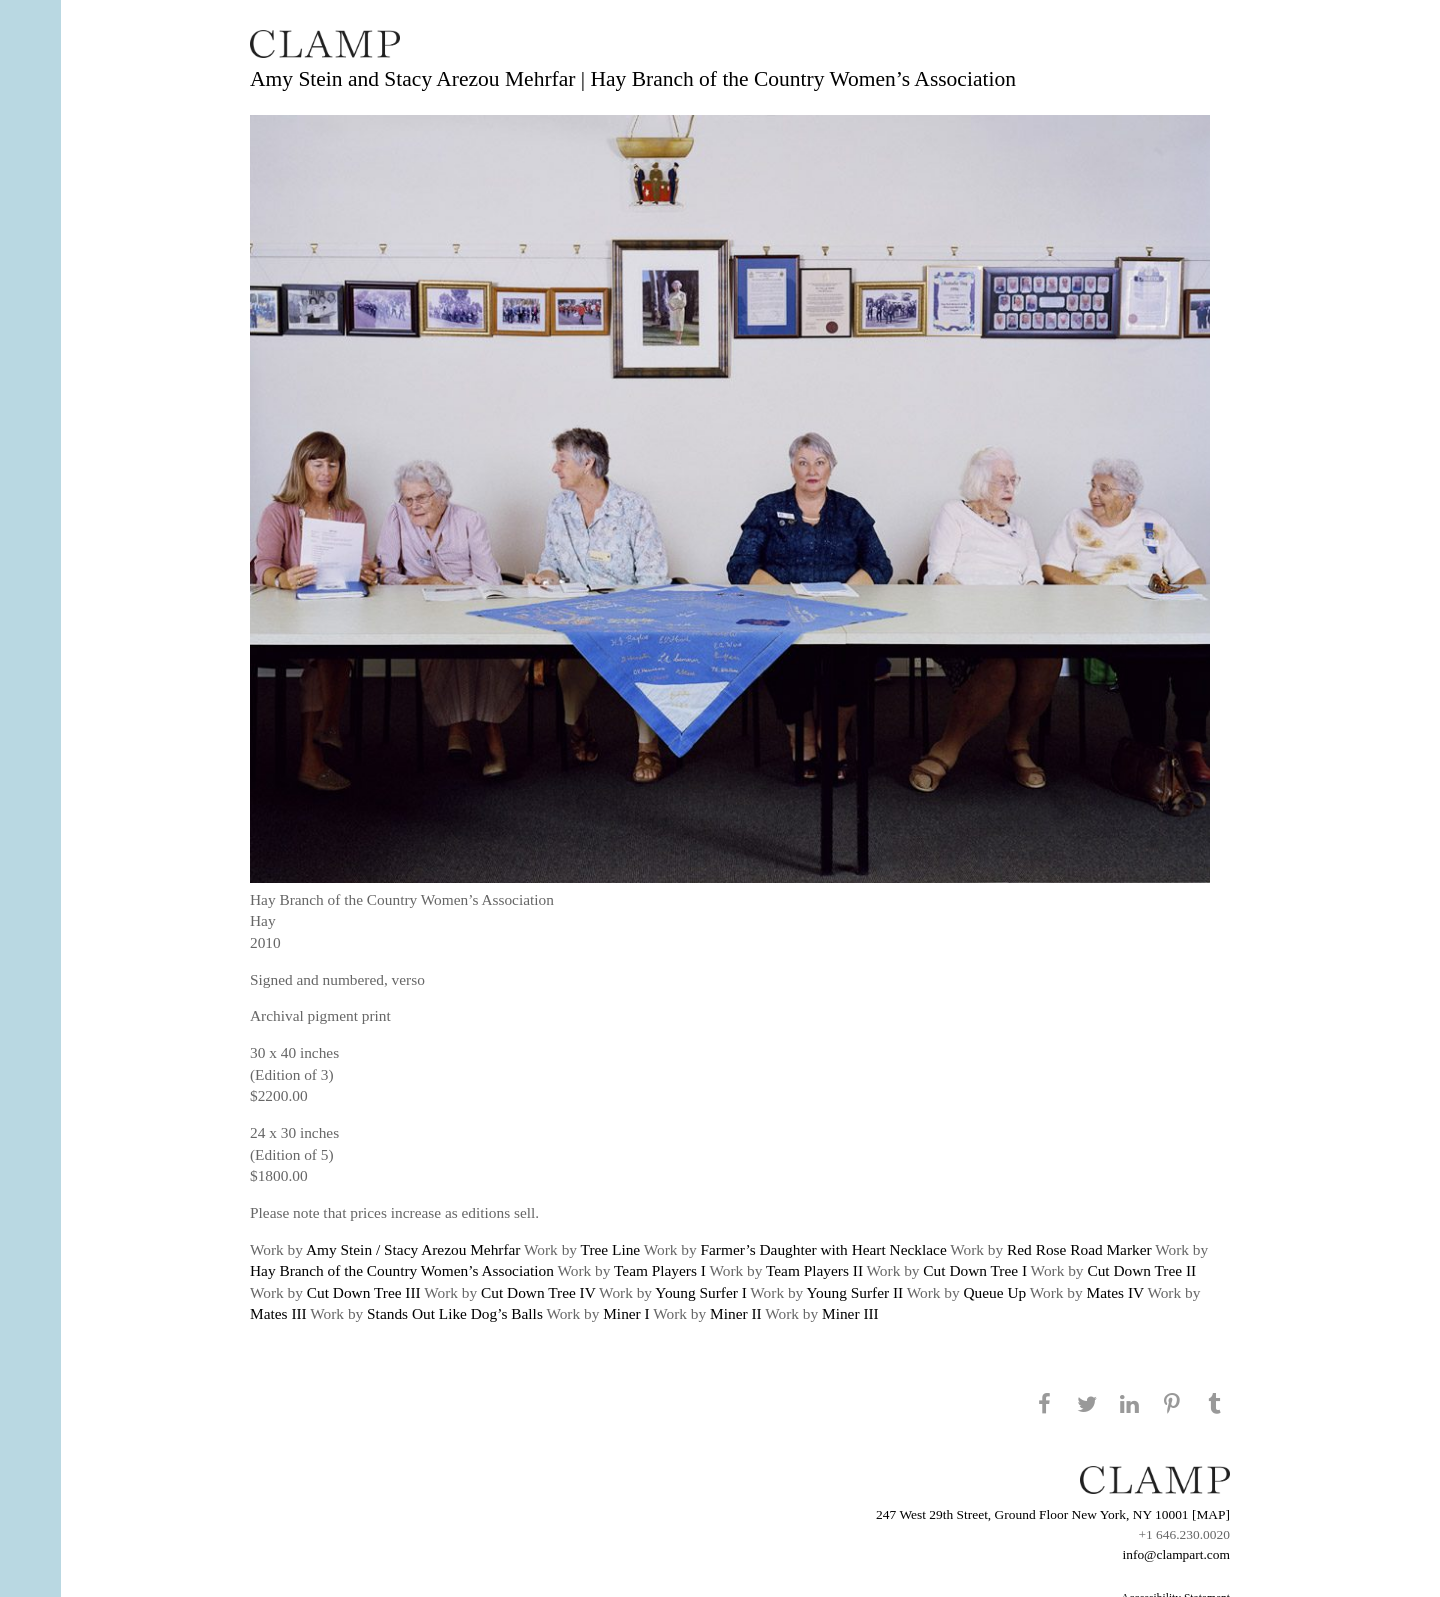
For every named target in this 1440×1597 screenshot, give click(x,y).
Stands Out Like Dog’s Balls (455, 1313)
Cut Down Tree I (975, 1270)
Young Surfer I (700, 1292)
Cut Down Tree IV (538, 1292)
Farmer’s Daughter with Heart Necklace (824, 1249)
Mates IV (1115, 1292)
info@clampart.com (1176, 1554)
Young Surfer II (855, 1292)
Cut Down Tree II (1141, 1270)
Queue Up (994, 1292)
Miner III (850, 1313)
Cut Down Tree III (364, 1292)
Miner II (736, 1313)
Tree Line (611, 1249)
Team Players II (814, 1270)
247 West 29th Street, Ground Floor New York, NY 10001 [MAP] (1053, 1514)
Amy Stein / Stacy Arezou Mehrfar (413, 1249)
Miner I (626, 1313)
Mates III (278, 1313)
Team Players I (660, 1270)
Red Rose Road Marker (1079, 1249)
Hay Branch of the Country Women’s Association (402, 1270)
